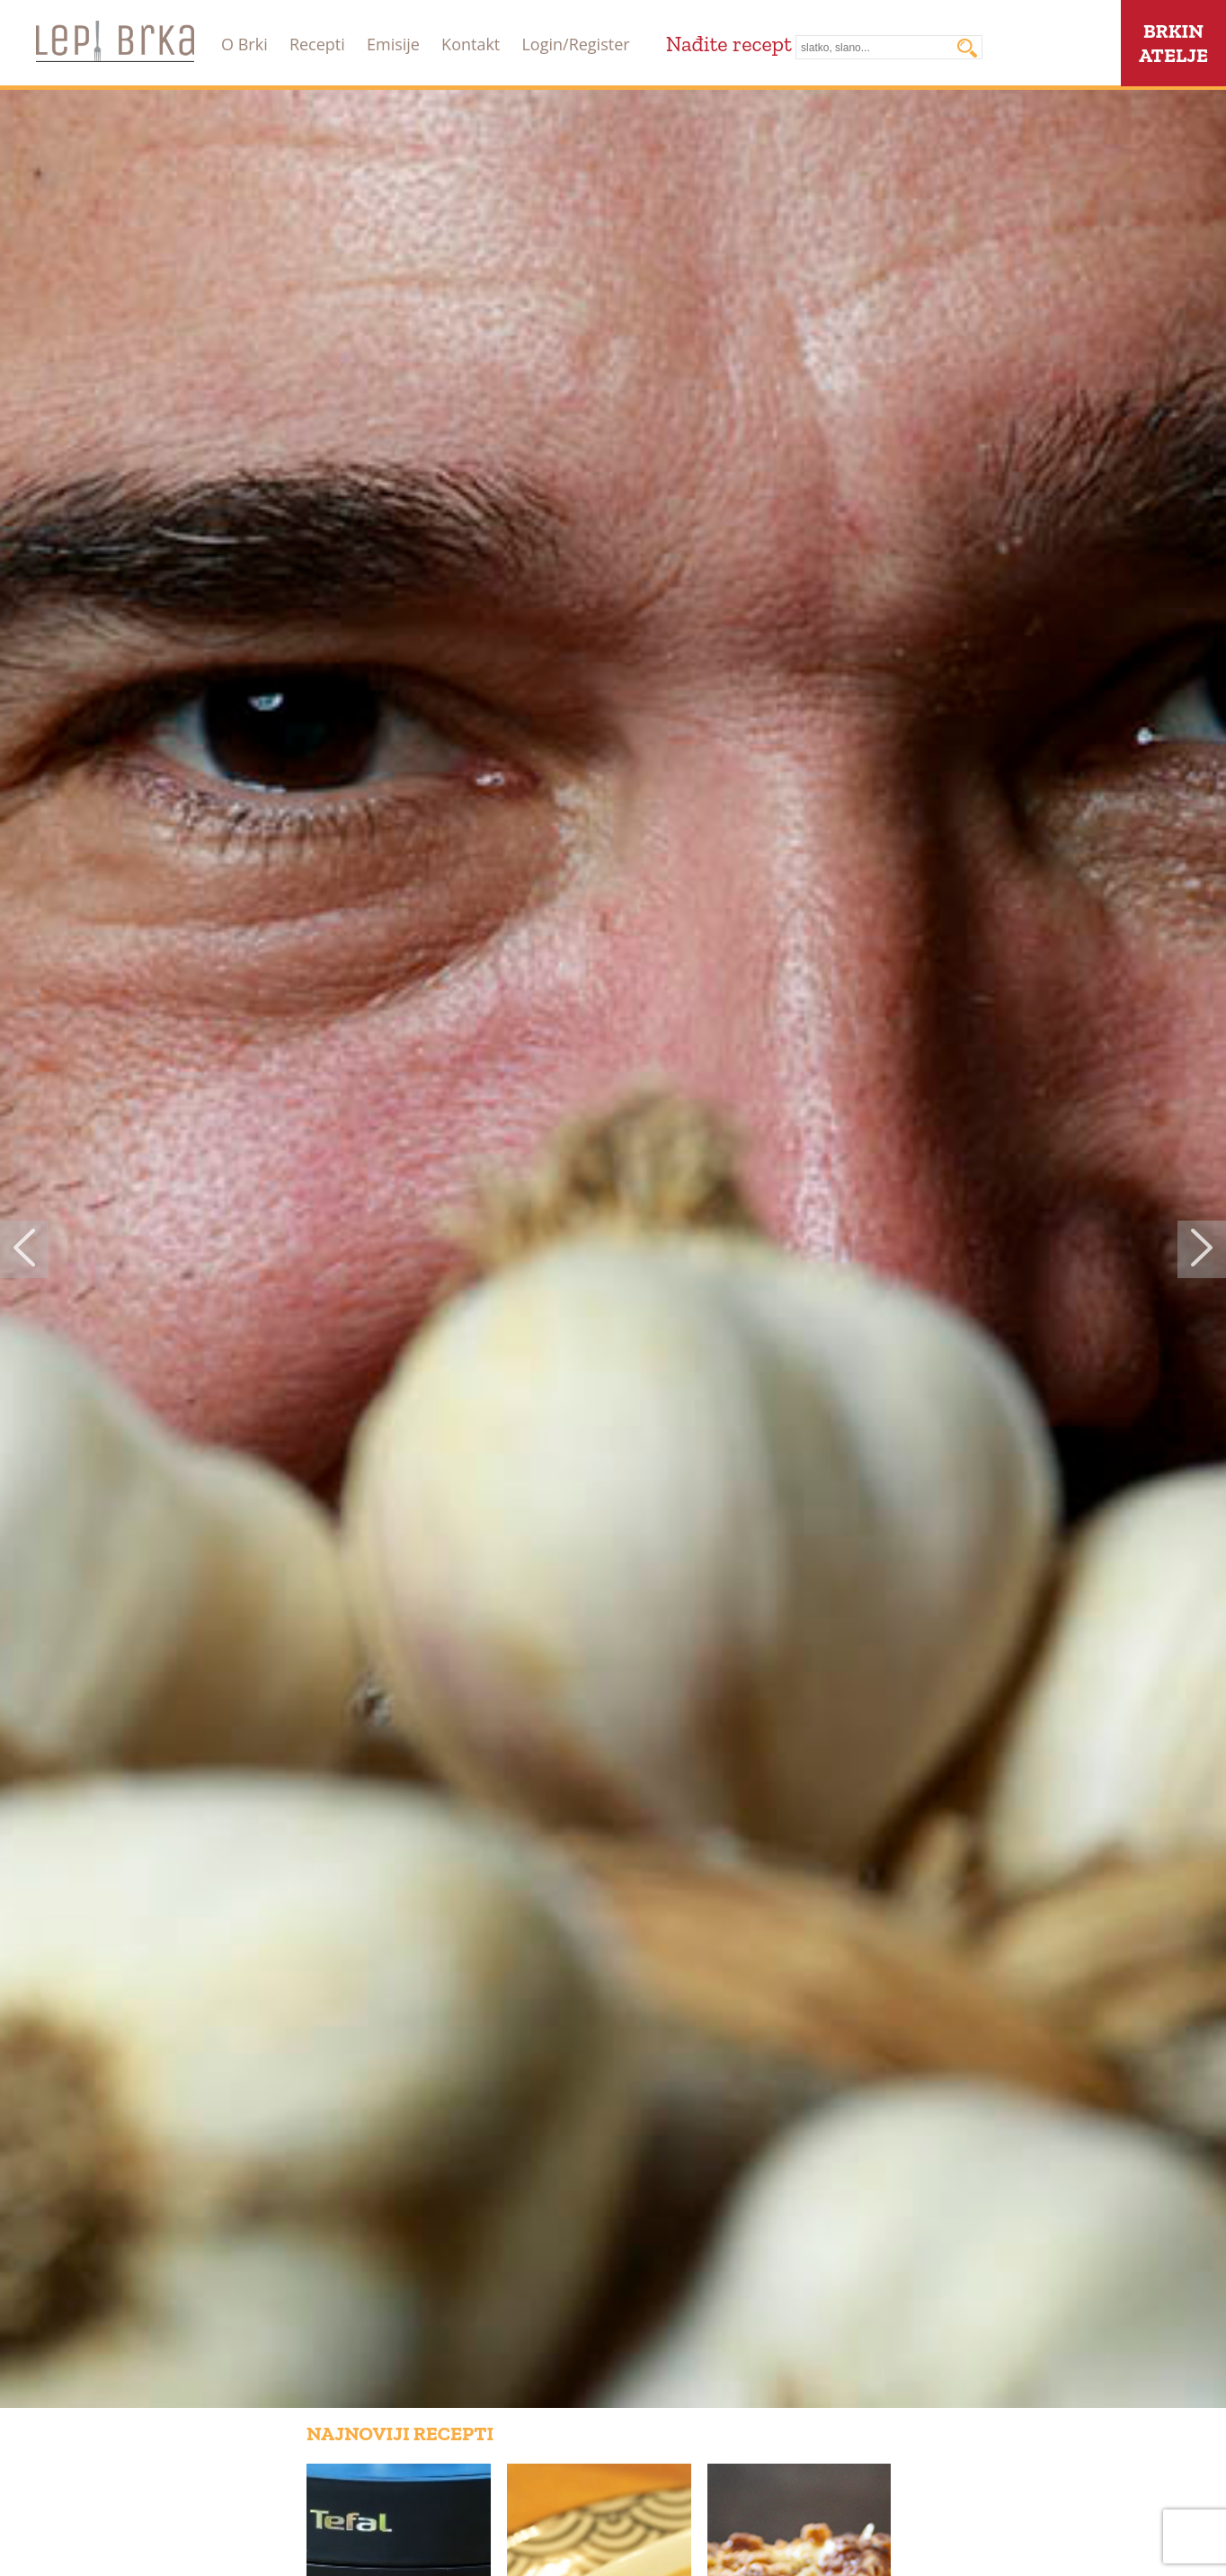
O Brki (244, 44)
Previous (24, 1249)
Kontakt (470, 44)
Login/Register (575, 44)
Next (1201, 1249)
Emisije (393, 44)
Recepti (317, 44)
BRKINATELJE (1173, 43)
